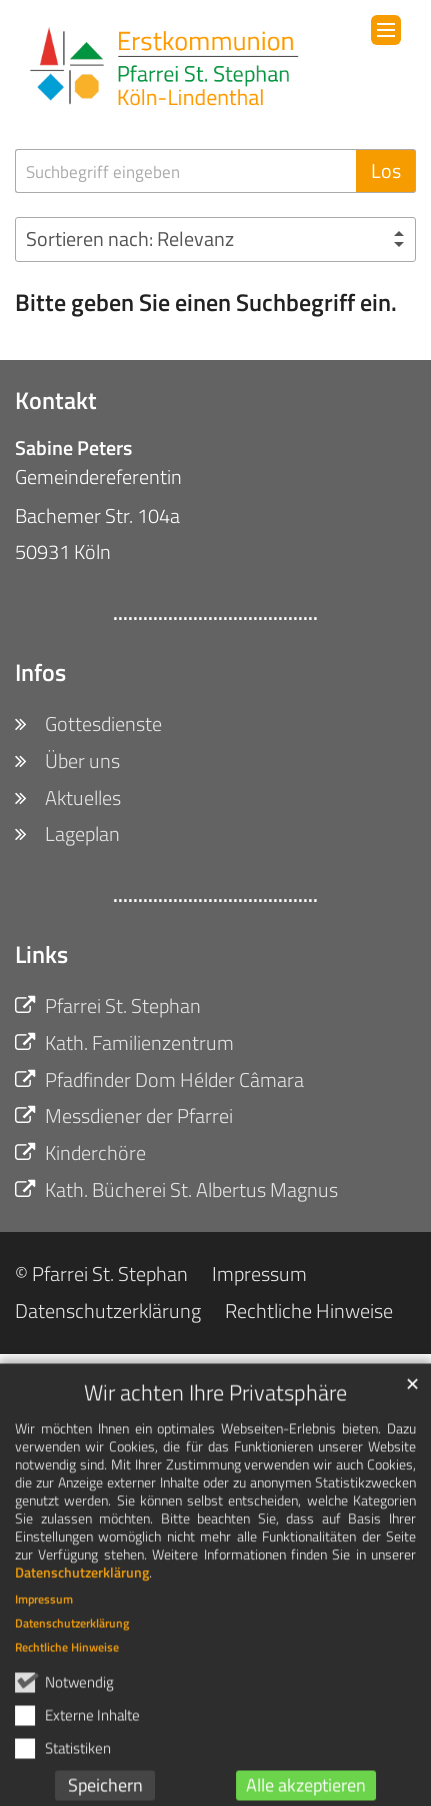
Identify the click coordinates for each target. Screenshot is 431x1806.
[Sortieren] (215, 239)
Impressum (44, 1618)
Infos (40, 672)
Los (386, 170)
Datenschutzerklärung (82, 1592)
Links (41, 954)
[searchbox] (185, 171)
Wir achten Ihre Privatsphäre (215, 1412)
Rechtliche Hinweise (67, 1666)
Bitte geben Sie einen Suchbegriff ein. (206, 302)
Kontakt (56, 400)
